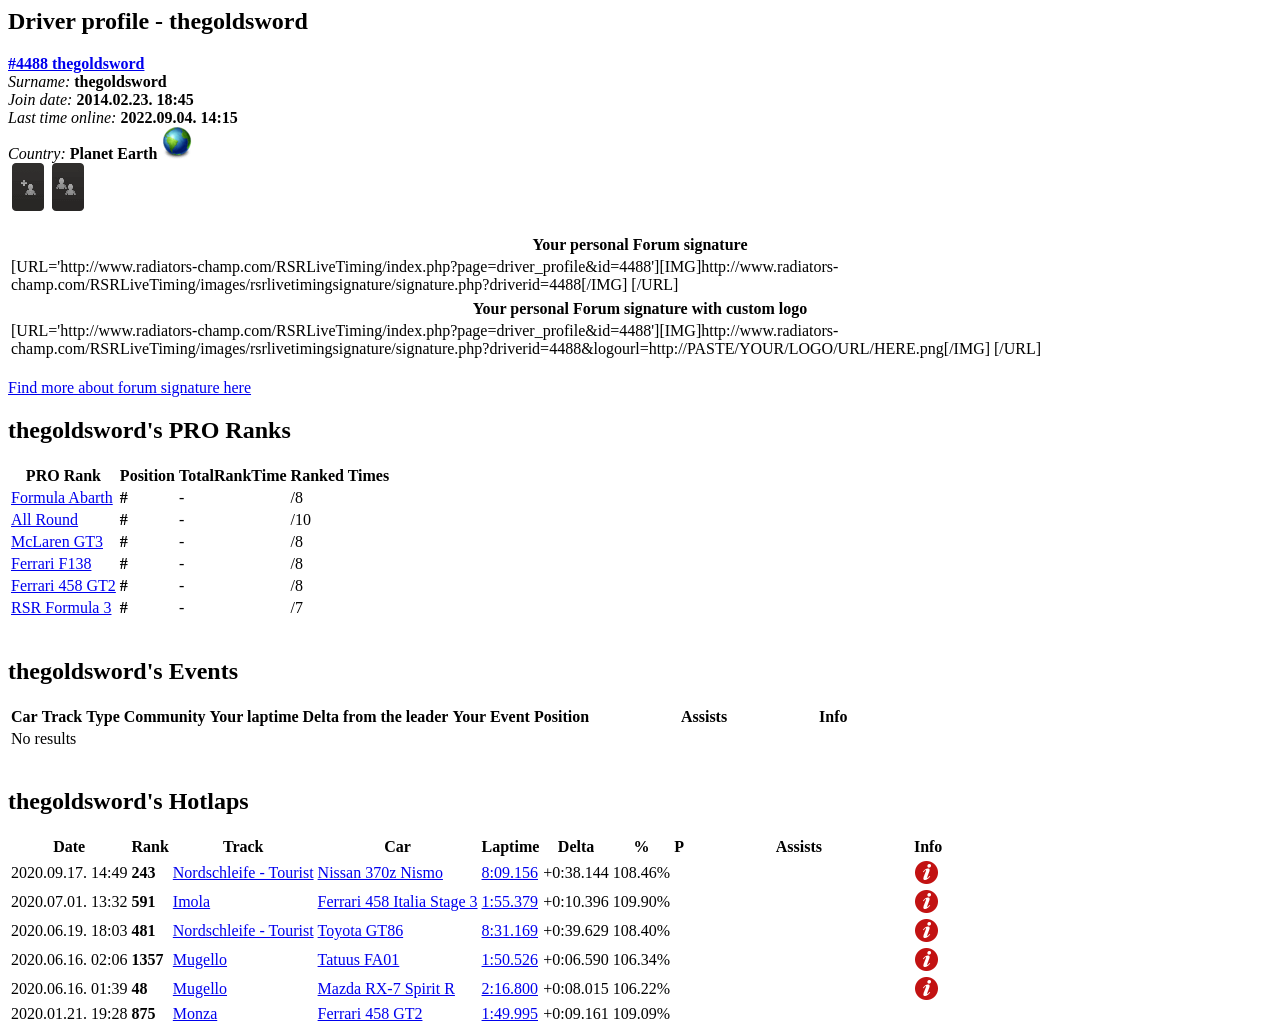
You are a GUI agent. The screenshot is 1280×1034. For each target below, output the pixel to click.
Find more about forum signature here (129, 387)
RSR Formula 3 (61, 607)
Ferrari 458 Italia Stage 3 (398, 901)
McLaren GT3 (57, 541)
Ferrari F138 (51, 563)
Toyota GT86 (361, 930)
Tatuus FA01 (359, 959)
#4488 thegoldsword (76, 63)
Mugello (200, 959)
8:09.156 (510, 872)
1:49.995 (510, 1013)
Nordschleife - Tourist (243, 872)
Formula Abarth (62, 497)
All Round (44, 519)
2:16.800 (510, 988)
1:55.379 (510, 901)
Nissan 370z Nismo (380, 872)
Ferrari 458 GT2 (63, 585)
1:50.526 (510, 959)
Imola (191, 901)
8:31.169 (510, 930)
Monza (195, 1013)
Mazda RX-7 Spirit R (386, 988)
